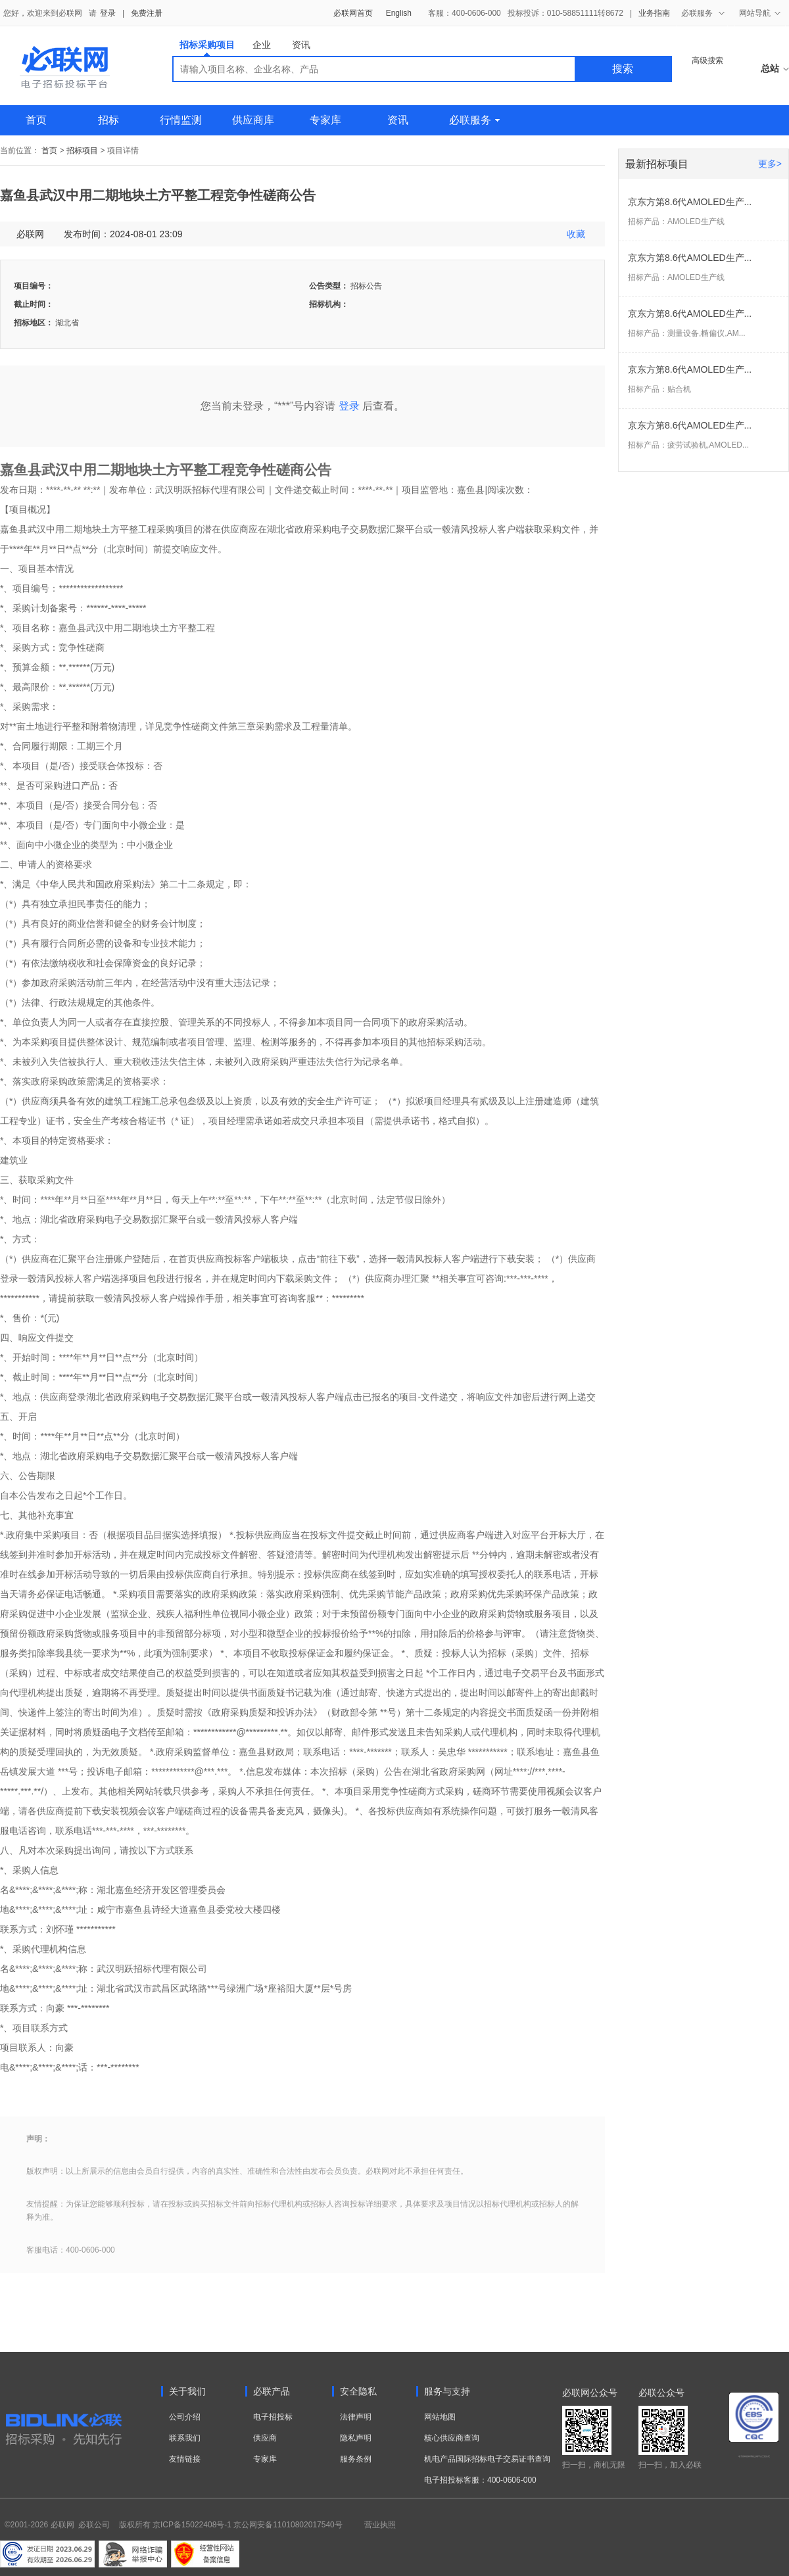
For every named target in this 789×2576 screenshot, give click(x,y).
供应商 (265, 2438)
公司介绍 (185, 2417)
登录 (108, 13)
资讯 (301, 44)
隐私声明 (355, 2438)
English (399, 13)
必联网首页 (353, 13)
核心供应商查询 (451, 2438)
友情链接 (185, 2459)
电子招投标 (273, 2417)
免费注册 (146, 13)
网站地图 (440, 2417)
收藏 (576, 234)
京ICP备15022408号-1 (192, 2524)
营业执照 (380, 2524)
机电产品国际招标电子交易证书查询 (487, 2459)
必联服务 (474, 120)
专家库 (325, 120)
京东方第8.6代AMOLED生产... (690, 202)
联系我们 (185, 2438)
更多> (770, 163)
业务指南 (654, 13)
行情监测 (181, 120)
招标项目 (82, 150)
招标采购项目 (207, 47)
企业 (261, 44)
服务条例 (355, 2459)
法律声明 (355, 2417)
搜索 (622, 68)
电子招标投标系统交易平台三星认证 (754, 2456)
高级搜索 (707, 60)
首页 (36, 120)
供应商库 (253, 120)
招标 (108, 120)
